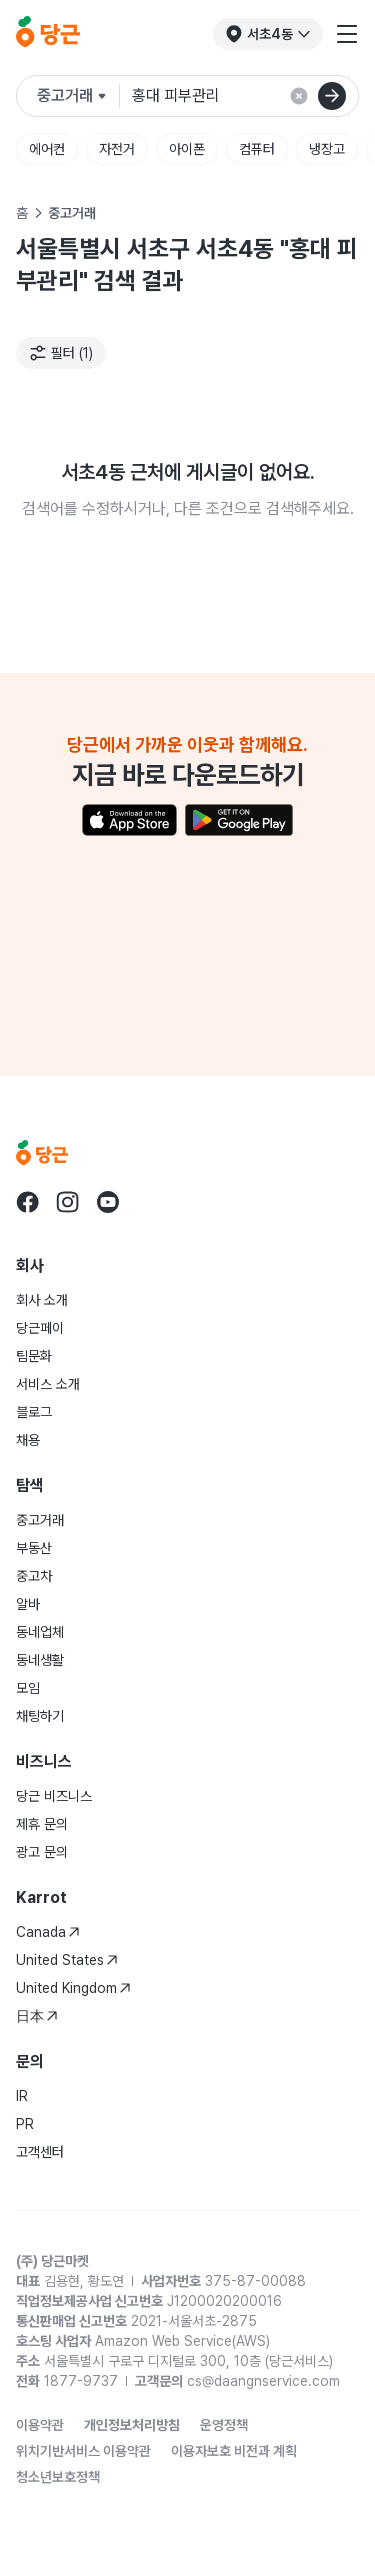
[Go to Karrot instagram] (68, 1202)
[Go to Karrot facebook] (28, 1202)
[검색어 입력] (237, 96)
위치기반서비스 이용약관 (83, 2451)
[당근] (48, 34)
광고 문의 (42, 1852)
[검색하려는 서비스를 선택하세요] (78, 96)
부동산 (34, 1548)
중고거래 (40, 1520)
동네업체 (40, 1632)
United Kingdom (73, 1988)
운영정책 (224, 2425)
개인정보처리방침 (132, 2425)
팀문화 (34, 1356)
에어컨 (47, 149)
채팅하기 (40, 1716)
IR (22, 2096)
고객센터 (40, 2152)
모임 (28, 1688)
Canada (48, 1932)
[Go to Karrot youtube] (108, 1202)
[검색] (332, 96)
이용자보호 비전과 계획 (234, 2451)
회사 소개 (42, 1300)
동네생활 (40, 1660)
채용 (28, 1440)
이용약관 (40, 2425)
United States (67, 1960)
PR (25, 2124)
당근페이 (40, 1328)
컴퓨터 (257, 149)
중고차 (34, 1576)
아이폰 (187, 149)
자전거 (117, 149)
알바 (28, 1604)
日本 (37, 2016)
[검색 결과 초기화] (299, 96)
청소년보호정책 (58, 2477)
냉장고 (327, 149)
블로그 (34, 1412)
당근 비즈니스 (54, 1796)
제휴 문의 (42, 1824)
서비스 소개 (48, 1384)
